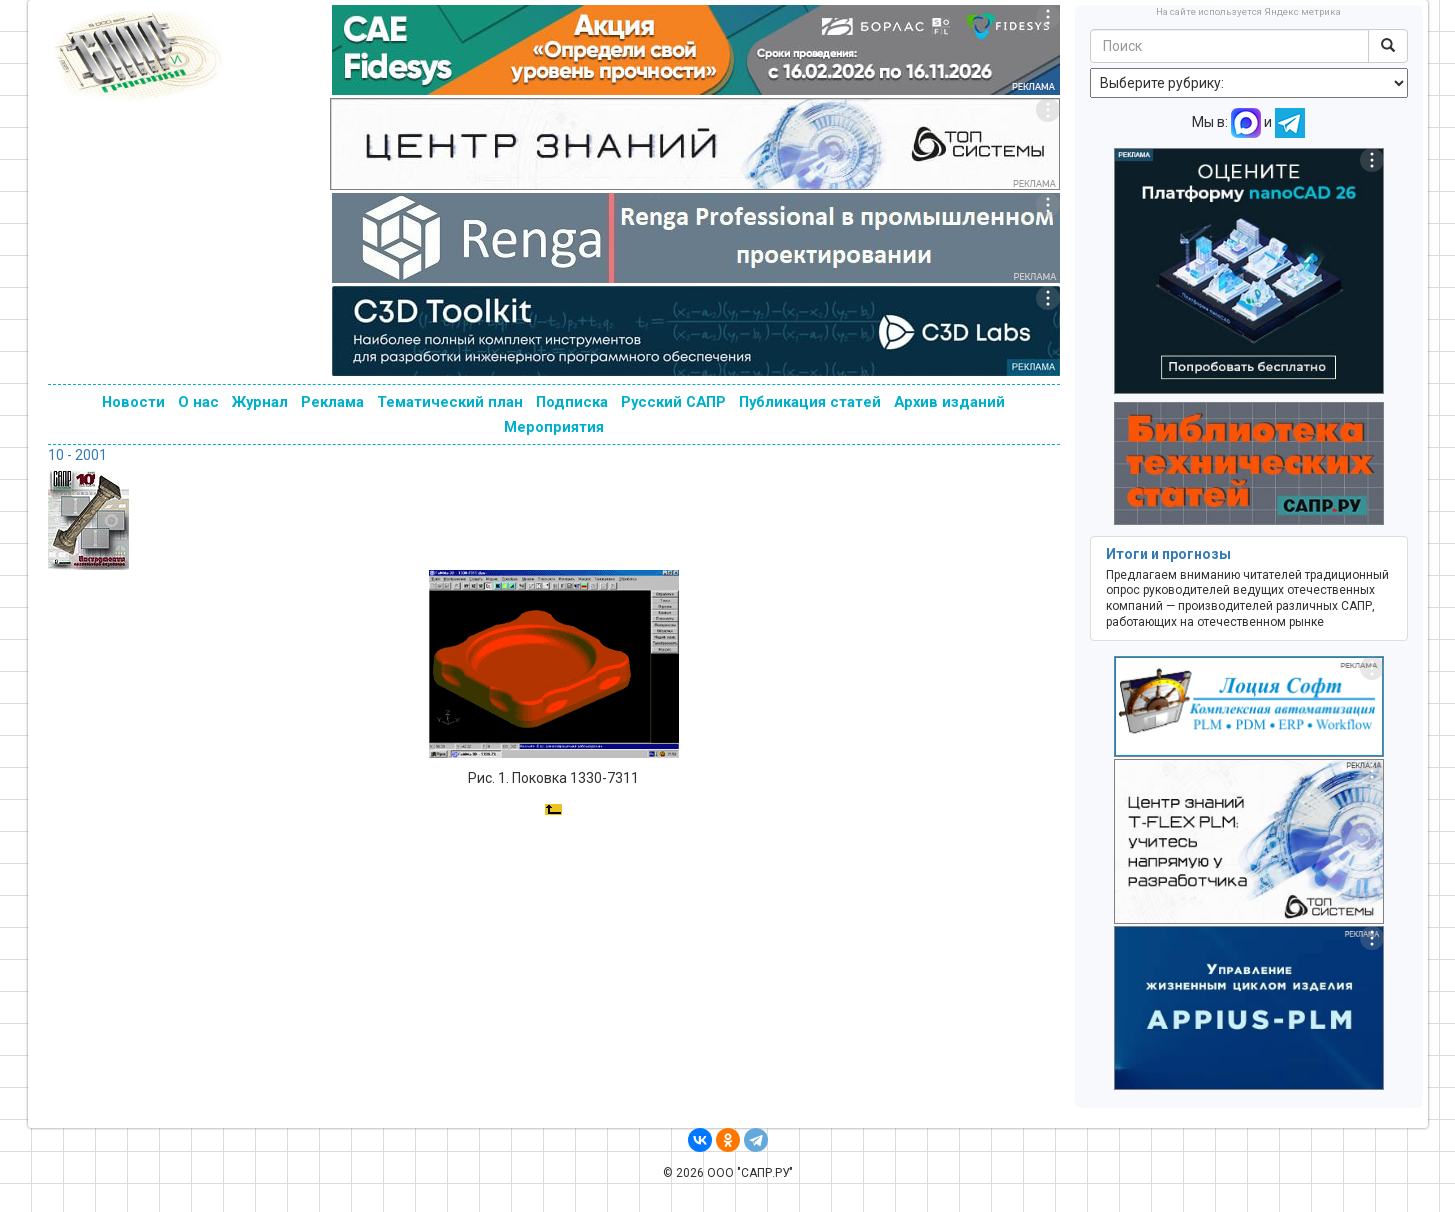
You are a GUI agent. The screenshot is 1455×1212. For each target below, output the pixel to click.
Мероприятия (554, 427)
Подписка (572, 402)
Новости (133, 402)
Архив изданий (949, 402)
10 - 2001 (77, 455)
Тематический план (450, 402)
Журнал (260, 402)
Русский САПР (673, 402)
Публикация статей (810, 402)
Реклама (332, 402)
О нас (198, 402)
